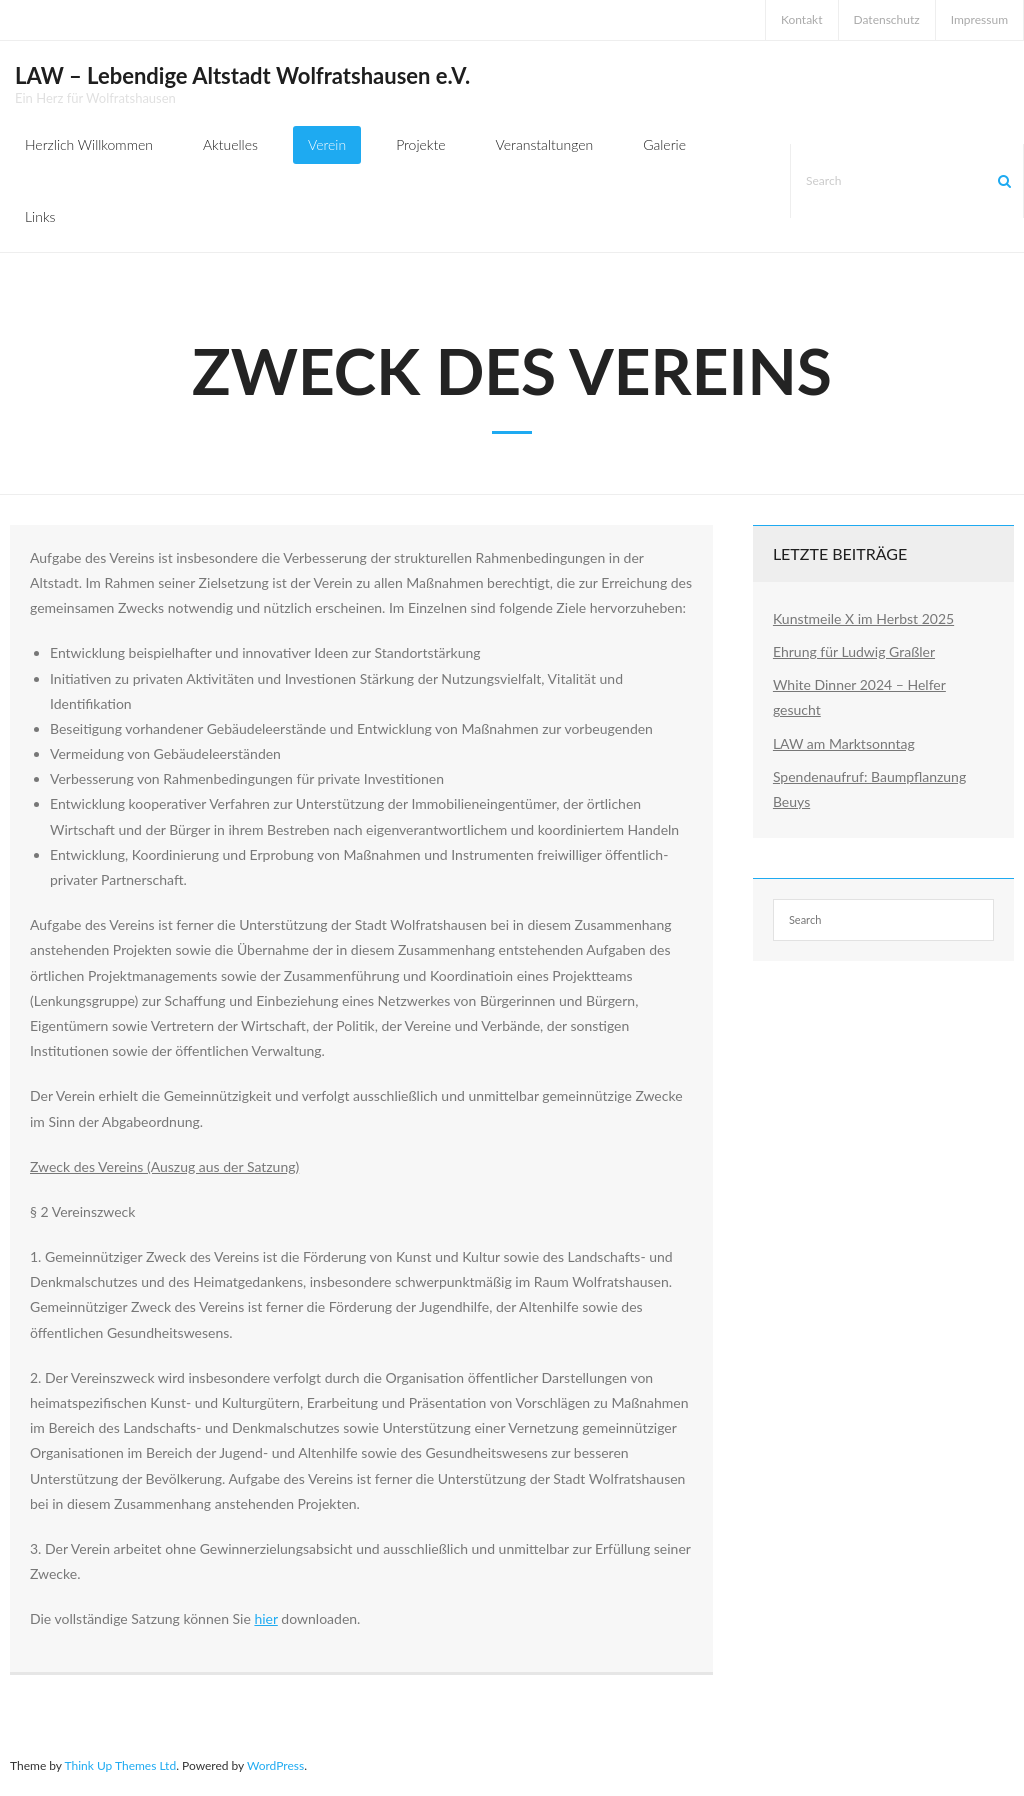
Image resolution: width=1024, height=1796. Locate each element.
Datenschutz (887, 19)
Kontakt (802, 19)
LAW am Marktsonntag (844, 743)
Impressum (979, 19)
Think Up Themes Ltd (120, 1765)
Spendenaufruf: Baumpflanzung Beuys (869, 789)
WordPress (275, 1765)
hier (265, 1618)
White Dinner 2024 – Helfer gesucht (859, 697)
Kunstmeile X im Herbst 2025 (863, 618)
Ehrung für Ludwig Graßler (854, 651)
